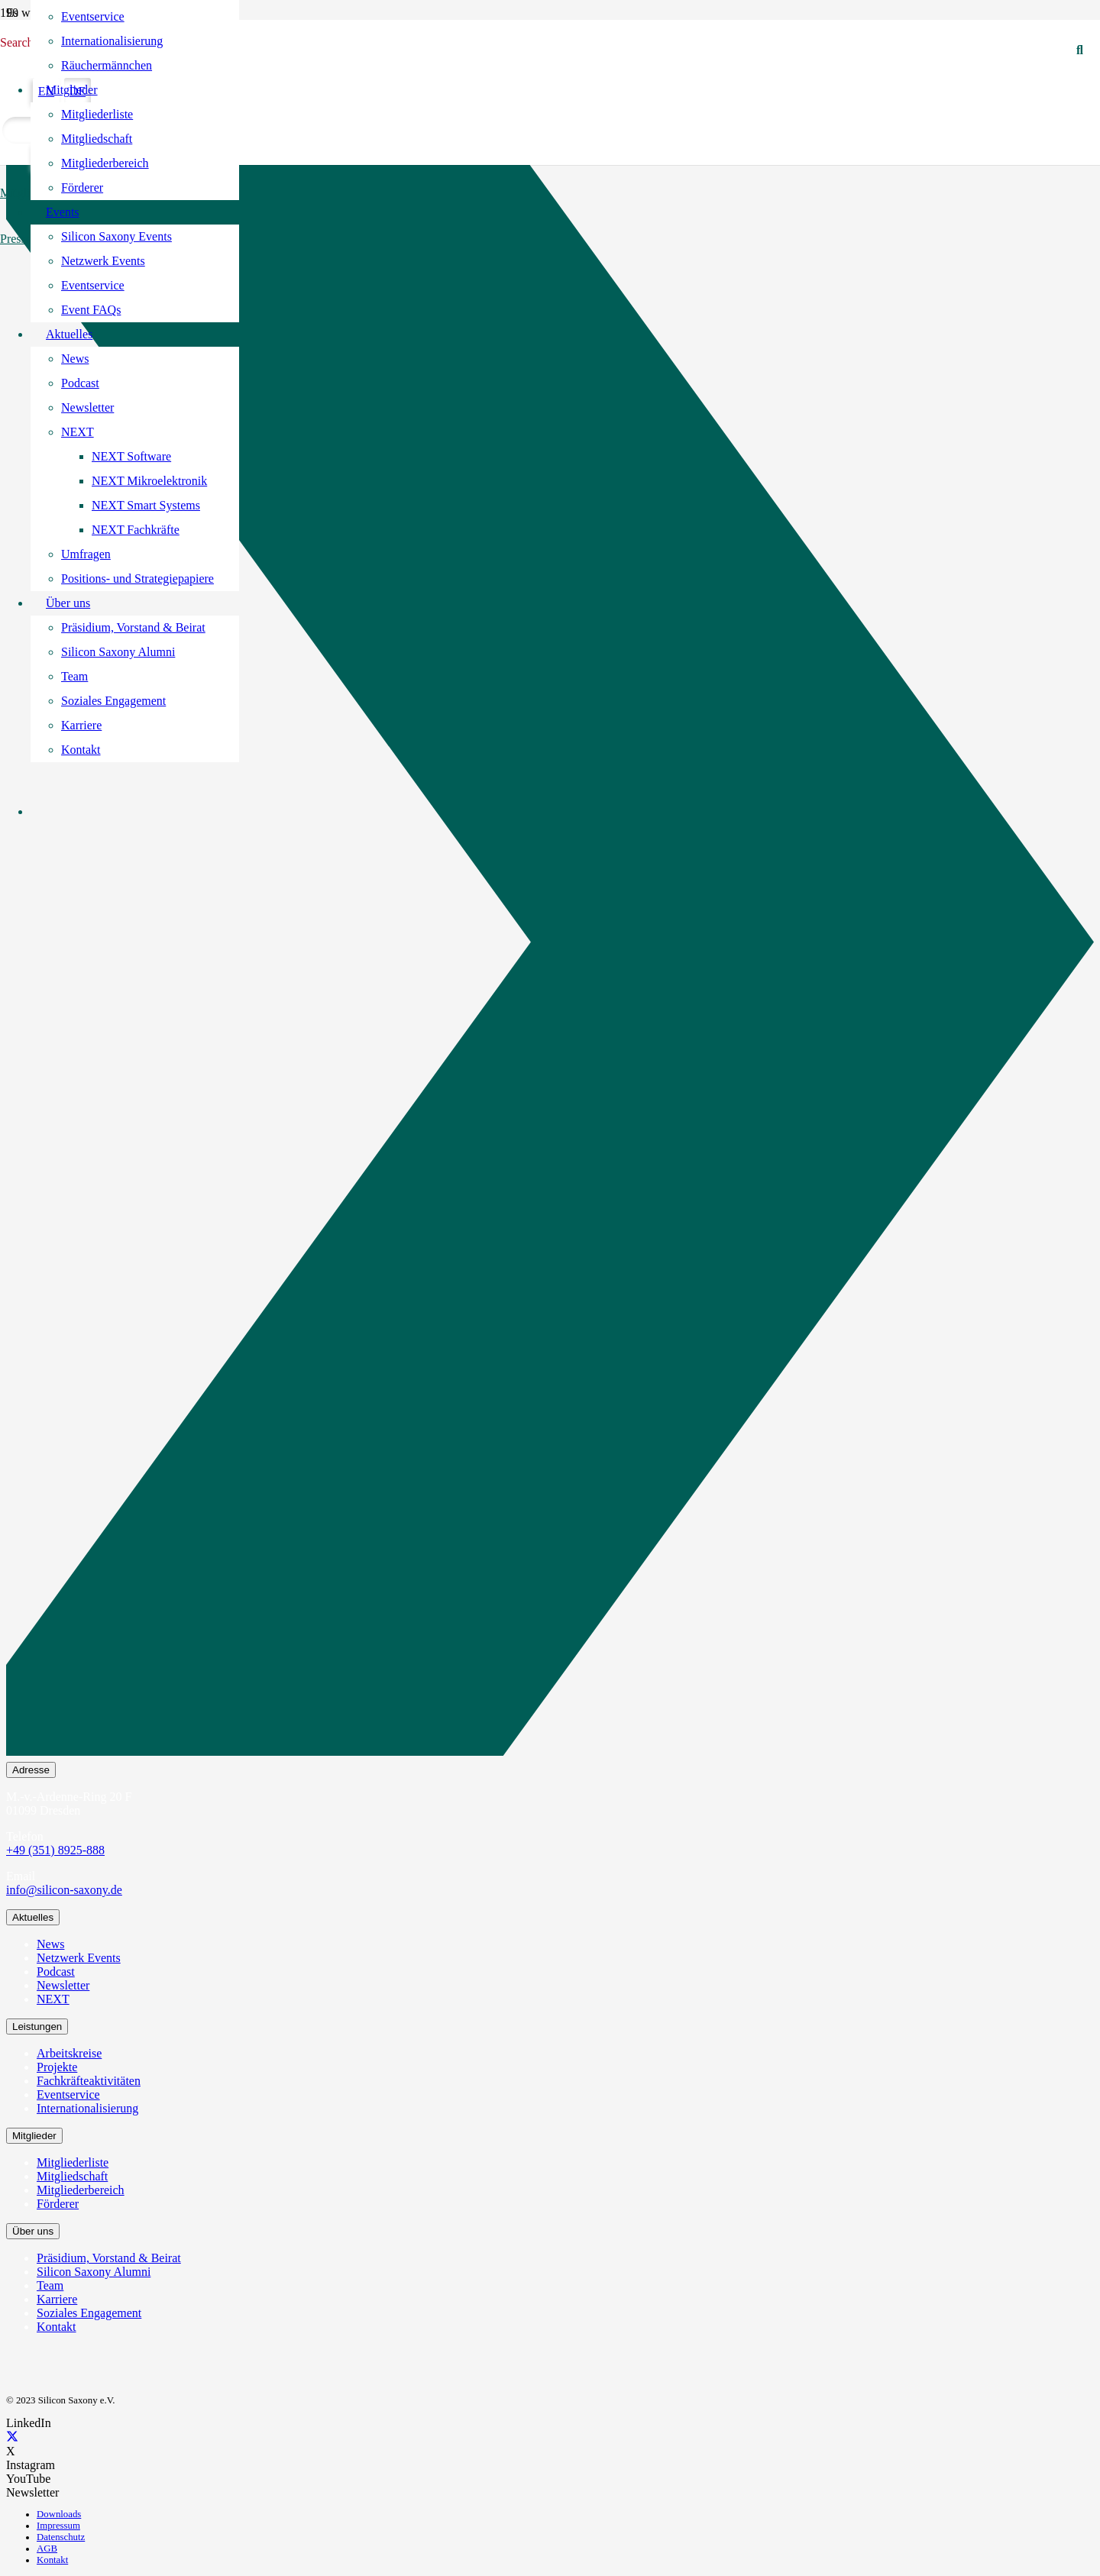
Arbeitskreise (69, 2053)
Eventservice (68, 2094)
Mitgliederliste (72, 2162)
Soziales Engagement (89, 2312)
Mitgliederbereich (81, 2189)
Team (50, 2285)
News (50, 1944)
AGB (47, 2548)
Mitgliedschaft (72, 2176)
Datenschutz (61, 2537)
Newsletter (63, 1985)
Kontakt (56, 2326)
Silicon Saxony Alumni (93, 2271)
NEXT (53, 1999)
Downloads (59, 2514)
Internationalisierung (87, 2108)
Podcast (56, 1971)
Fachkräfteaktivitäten (89, 2080)
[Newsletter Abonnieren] (550, 945)
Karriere (57, 2299)
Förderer (58, 2203)
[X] (12, 2437)
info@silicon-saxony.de (64, 1889)
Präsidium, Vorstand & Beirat (109, 2257)
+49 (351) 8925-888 (55, 1850)
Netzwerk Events (79, 1957)
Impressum (58, 2525)
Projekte (57, 2066)
